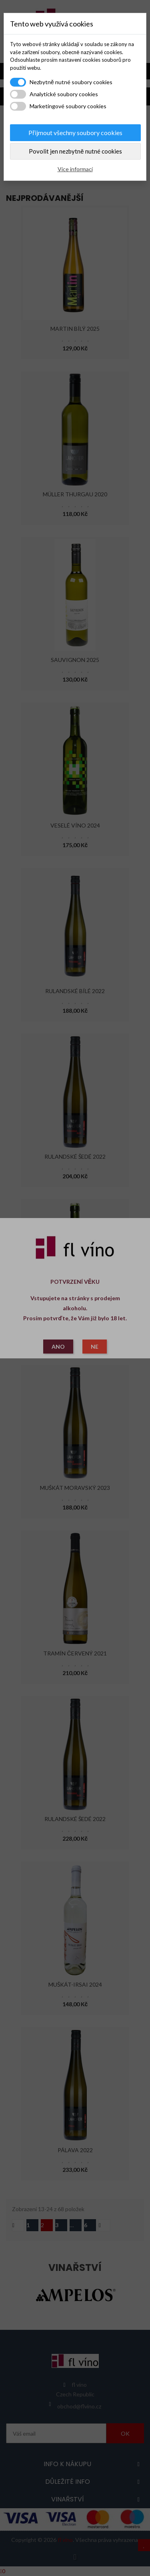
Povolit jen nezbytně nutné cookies (75, 151)
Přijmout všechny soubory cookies (75, 132)
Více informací (75, 169)
